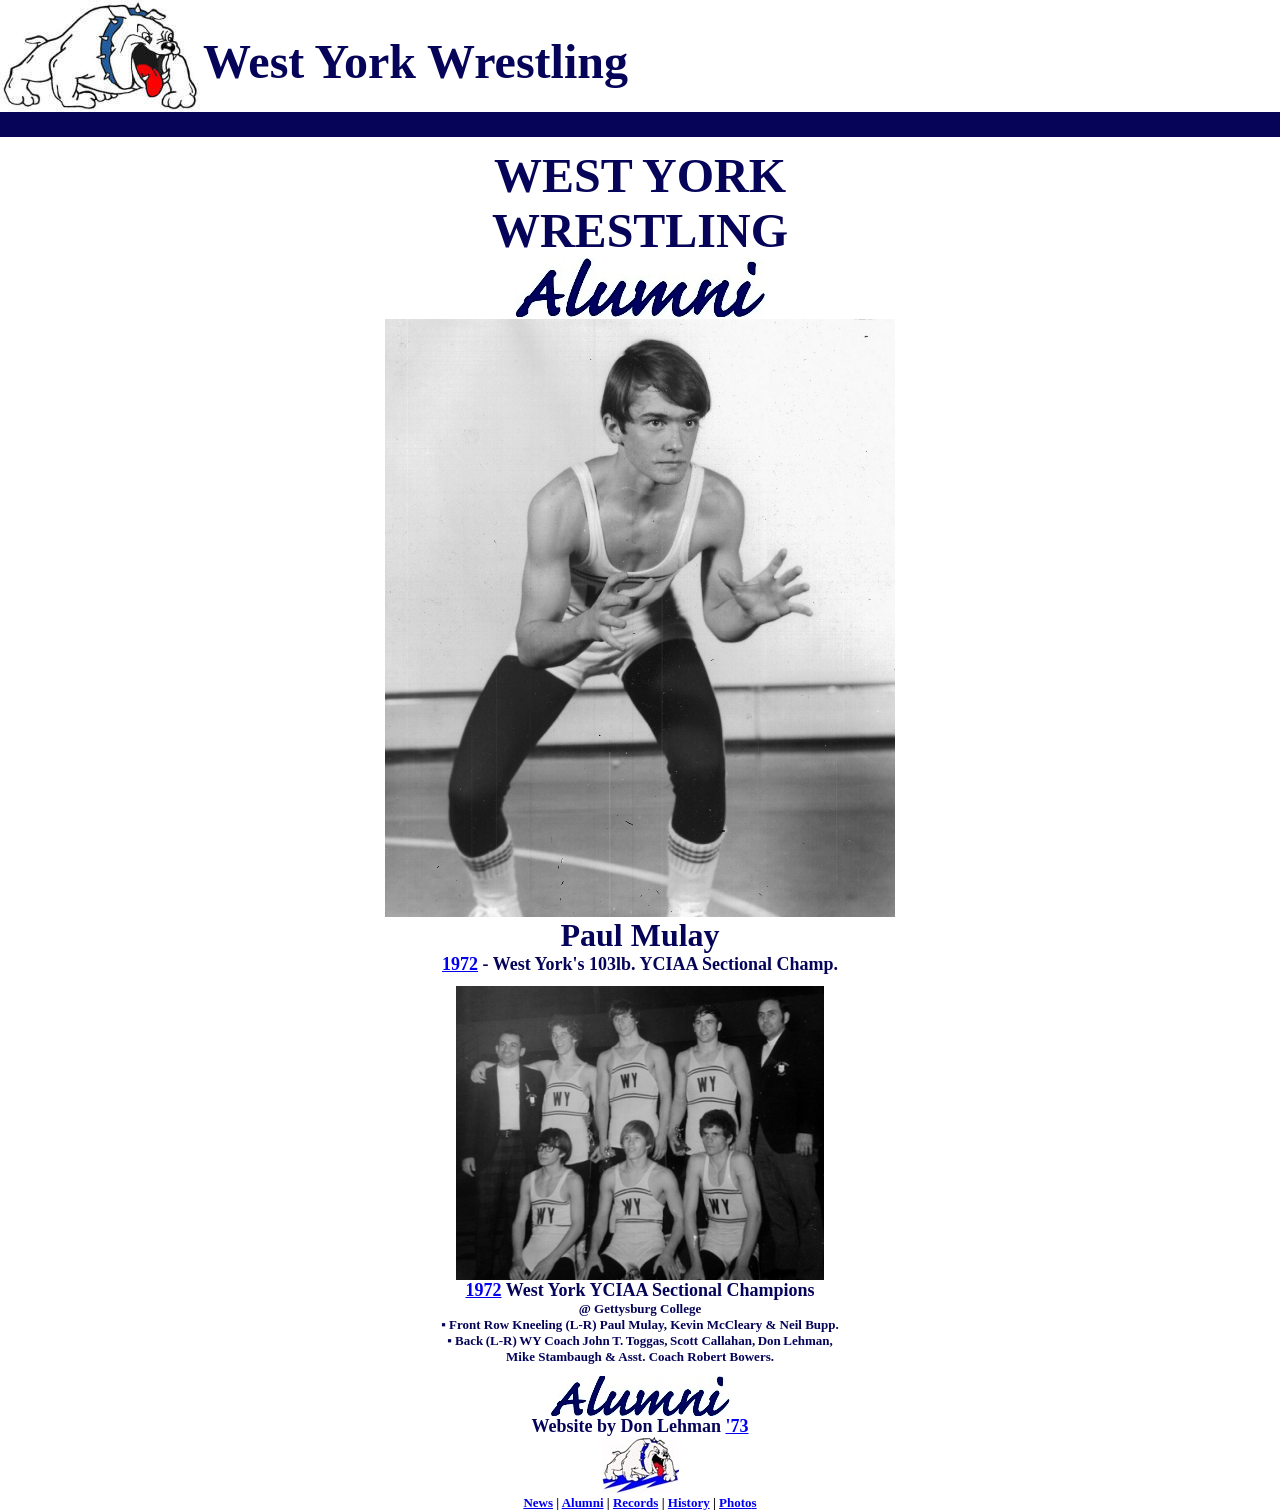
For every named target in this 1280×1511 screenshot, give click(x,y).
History (689, 1502)
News (538, 1502)
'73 (737, 1426)
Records (636, 1502)
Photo (735, 1502)
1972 (460, 964)
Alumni (583, 1502)
